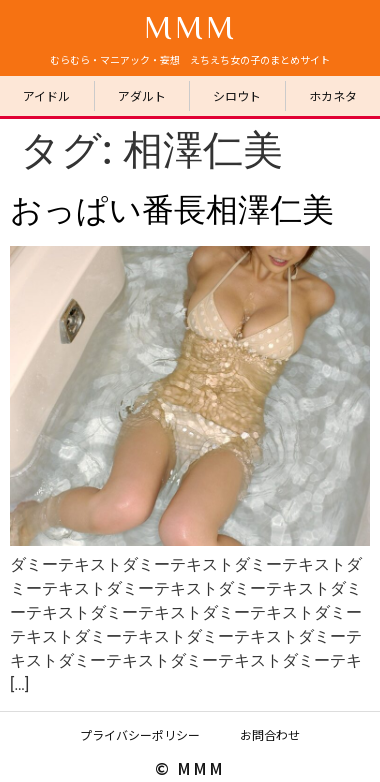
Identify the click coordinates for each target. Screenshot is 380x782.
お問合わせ (270, 734)
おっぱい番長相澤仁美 (172, 210)
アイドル (46, 95)
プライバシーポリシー (140, 734)
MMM (190, 26)
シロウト (237, 95)
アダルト (142, 95)
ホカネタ (333, 95)
